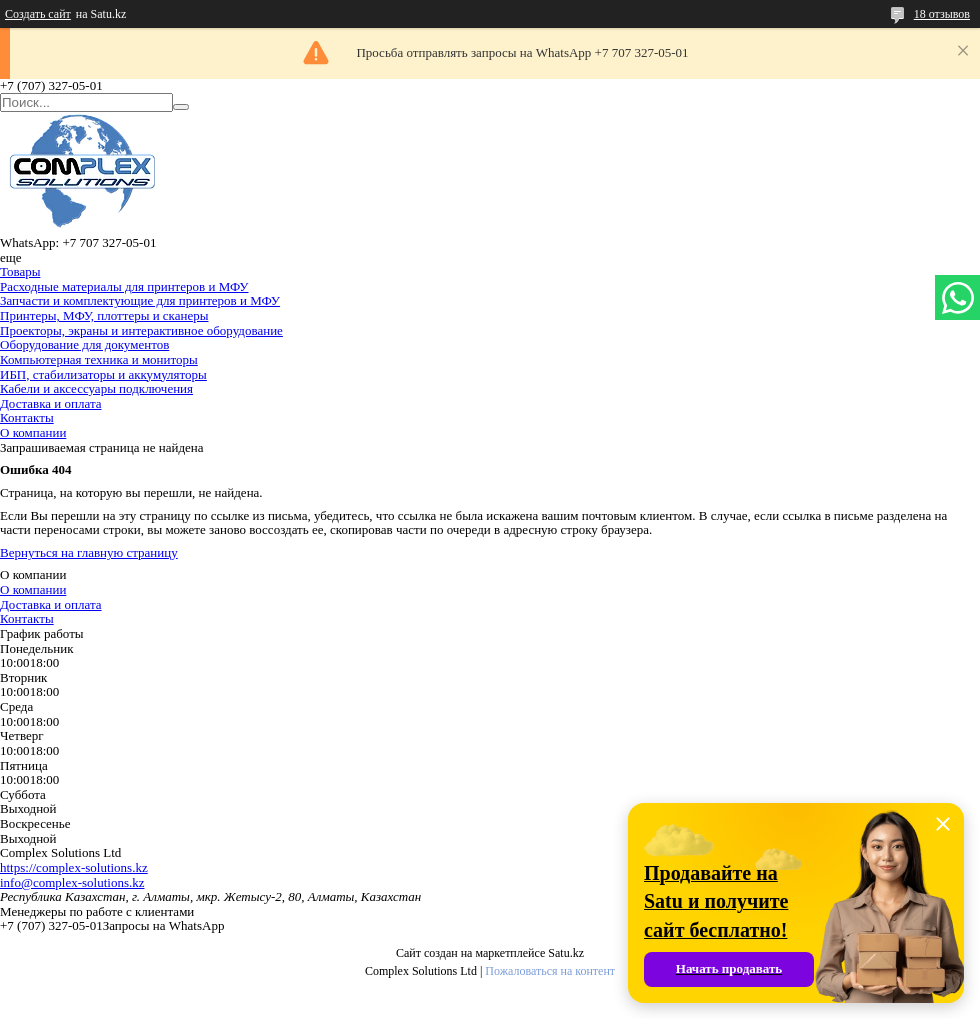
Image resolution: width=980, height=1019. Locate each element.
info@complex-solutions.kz (72, 882)
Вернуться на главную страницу (89, 552)
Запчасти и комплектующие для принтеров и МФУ (140, 300)
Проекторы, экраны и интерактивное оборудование (141, 330)
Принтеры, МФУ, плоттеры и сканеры (104, 315)
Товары (20, 271)
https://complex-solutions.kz (74, 867)
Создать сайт (38, 14)
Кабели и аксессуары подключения (96, 388)
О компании (33, 432)
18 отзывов (942, 14)
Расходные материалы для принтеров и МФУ (124, 286)
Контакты (27, 417)
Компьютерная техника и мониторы (99, 359)
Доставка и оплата (51, 403)
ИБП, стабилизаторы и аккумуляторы (103, 374)
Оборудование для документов (84, 344)
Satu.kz (566, 953)
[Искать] (181, 107)
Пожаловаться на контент (550, 971)
